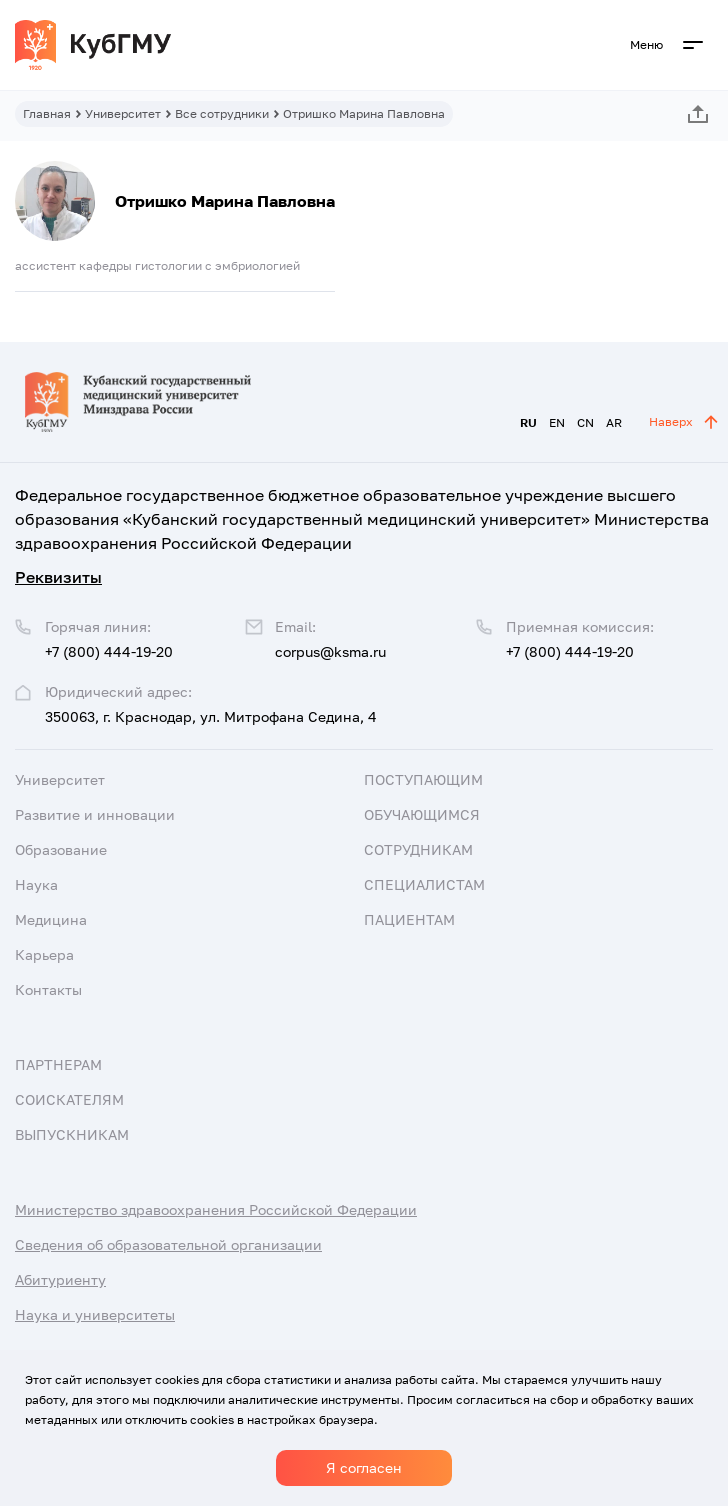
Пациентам (409, 919)
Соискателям (69, 1099)
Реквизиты (58, 577)
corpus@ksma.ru (330, 651)
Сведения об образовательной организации (168, 1244)
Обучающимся (422, 814)
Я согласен (364, 1467)
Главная (47, 113)
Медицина (51, 919)
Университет (123, 113)
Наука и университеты (95, 1314)
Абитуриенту (60, 1279)
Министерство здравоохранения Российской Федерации (216, 1209)
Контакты (48, 989)
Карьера (44, 954)
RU (528, 422)
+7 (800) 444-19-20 (570, 651)
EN (557, 422)
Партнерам (58, 1064)
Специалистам (424, 884)
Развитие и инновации (95, 814)
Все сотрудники (222, 113)
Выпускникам (72, 1134)
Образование (61, 849)
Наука (36, 884)
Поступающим (423, 779)
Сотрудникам (418, 849)
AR (614, 422)
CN (585, 422)
